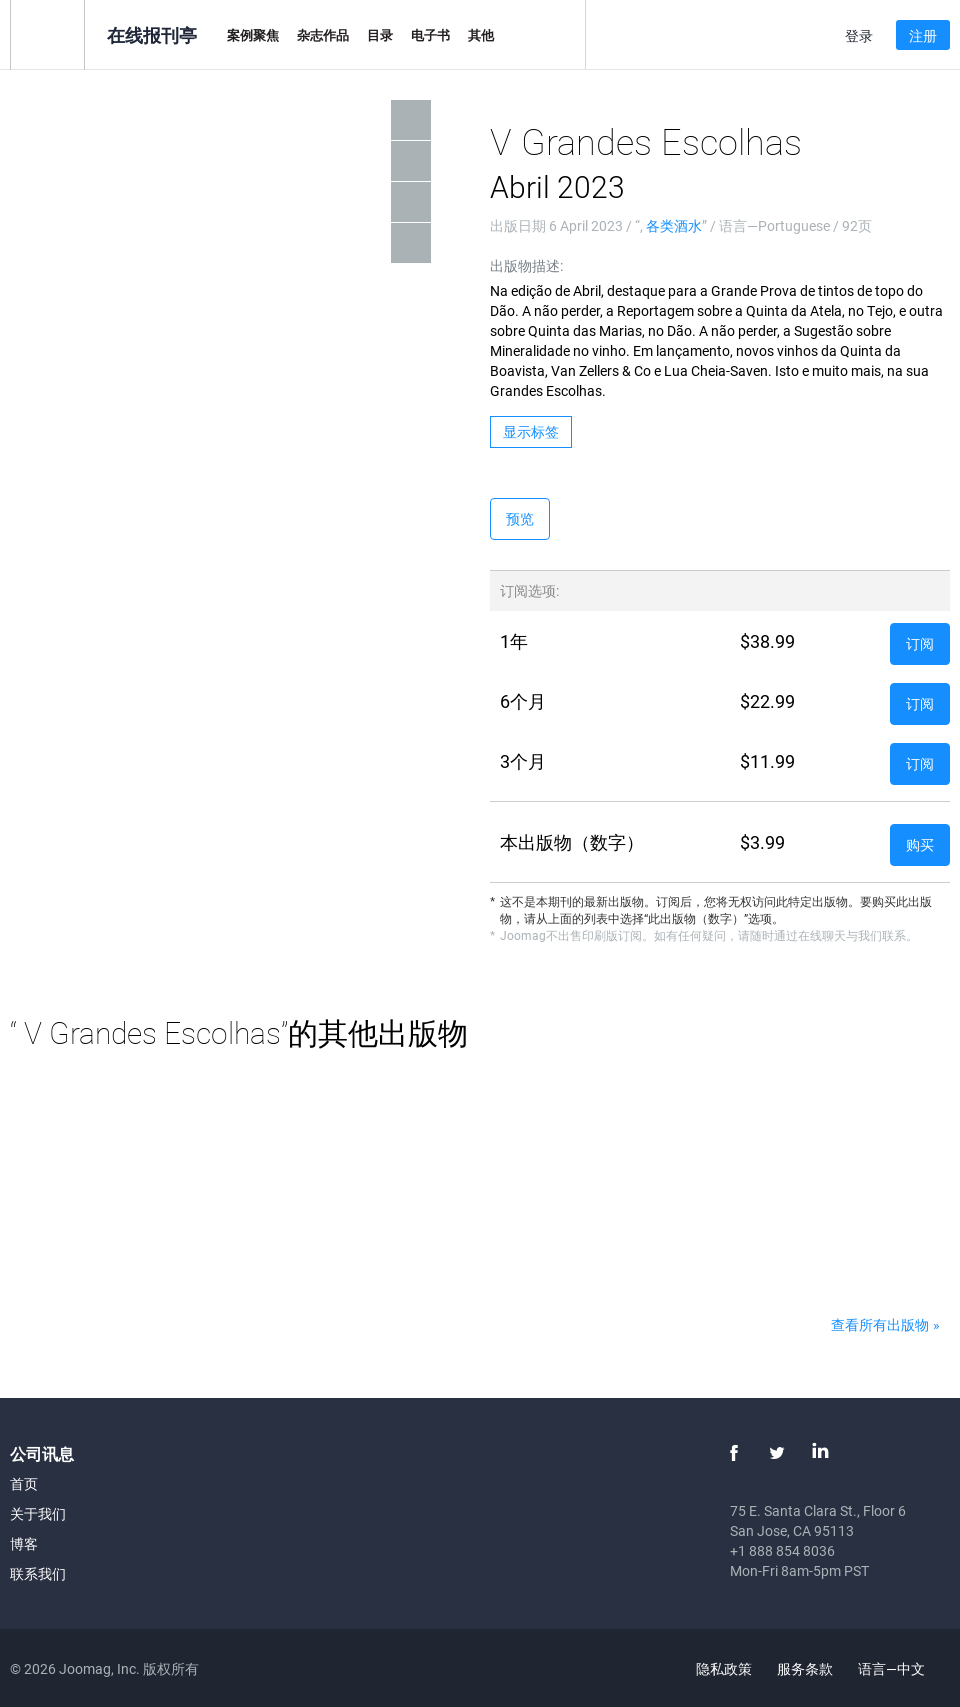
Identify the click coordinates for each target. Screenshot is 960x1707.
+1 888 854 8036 (782, 1550)
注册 (923, 35)
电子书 (430, 35)
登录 (859, 35)
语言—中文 (903, 1668)
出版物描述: (526, 265)
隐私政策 (724, 1668)
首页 (24, 1483)
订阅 (920, 643)
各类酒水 (674, 225)
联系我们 (38, 1573)
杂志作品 (323, 35)
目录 (380, 35)
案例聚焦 (253, 35)
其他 (481, 35)
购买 (920, 844)
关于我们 (38, 1513)
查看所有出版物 (880, 1324)
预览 (520, 518)
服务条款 (805, 1668)
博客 (24, 1543)
